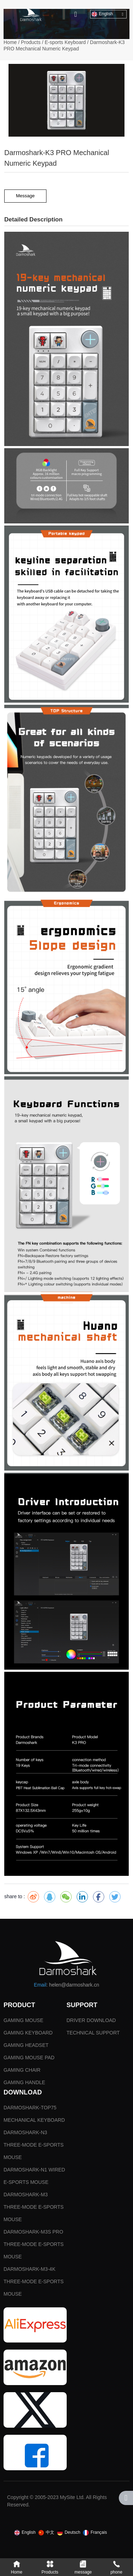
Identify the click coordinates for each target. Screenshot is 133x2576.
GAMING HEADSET (26, 2045)
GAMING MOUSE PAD (29, 2057)
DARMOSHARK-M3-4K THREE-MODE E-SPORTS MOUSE (33, 2281)
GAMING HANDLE (24, 2082)
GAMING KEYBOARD (28, 2033)
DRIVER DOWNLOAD (91, 2020)
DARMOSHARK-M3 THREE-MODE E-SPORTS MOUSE (33, 2207)
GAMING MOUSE (23, 2020)
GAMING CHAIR (22, 2070)
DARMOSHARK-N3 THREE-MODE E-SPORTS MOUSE (33, 2145)
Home (11, 42)
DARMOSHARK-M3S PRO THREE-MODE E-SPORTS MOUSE (33, 2244)
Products (30, 42)
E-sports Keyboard (65, 42)
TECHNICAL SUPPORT (93, 2033)
